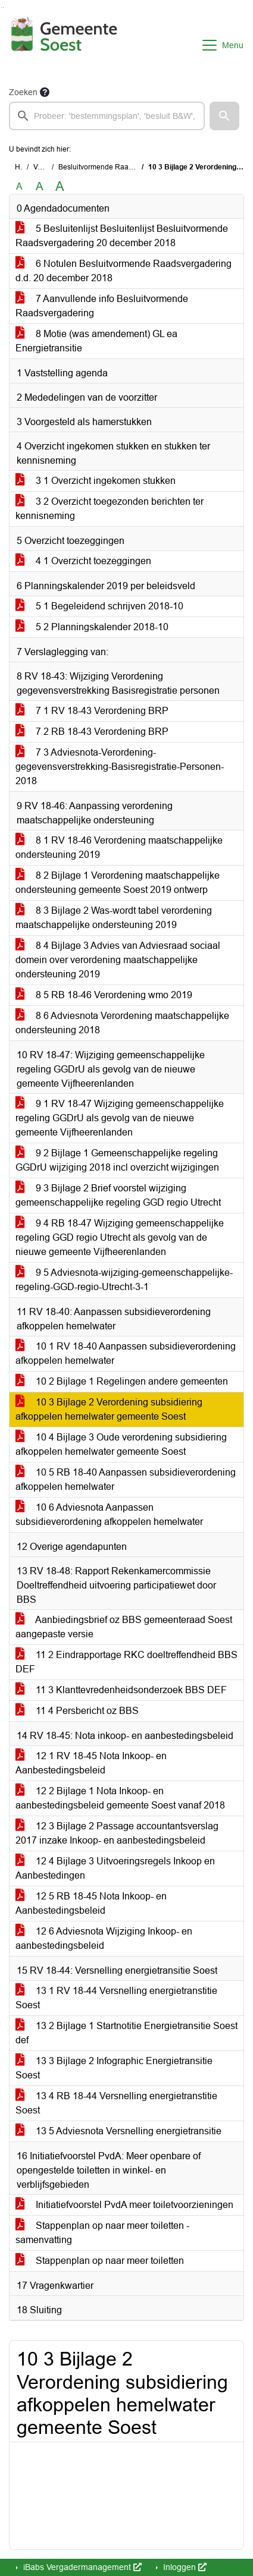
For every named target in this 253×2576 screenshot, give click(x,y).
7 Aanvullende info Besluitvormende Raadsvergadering (101, 306)
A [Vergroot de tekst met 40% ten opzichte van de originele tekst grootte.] (59, 187)
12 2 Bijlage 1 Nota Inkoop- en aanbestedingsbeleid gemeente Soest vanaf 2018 (120, 1798)
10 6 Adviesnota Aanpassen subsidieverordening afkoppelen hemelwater (109, 1514)
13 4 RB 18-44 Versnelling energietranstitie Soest (116, 2103)
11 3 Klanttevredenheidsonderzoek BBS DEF (121, 1690)
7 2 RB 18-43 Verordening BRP (91, 731)
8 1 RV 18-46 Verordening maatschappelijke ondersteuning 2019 (119, 847)
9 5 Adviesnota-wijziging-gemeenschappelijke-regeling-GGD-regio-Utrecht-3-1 (124, 1279)
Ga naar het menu (3, 7)
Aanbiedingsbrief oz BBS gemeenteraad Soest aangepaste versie (123, 1627)
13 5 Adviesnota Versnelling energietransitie (118, 2131)
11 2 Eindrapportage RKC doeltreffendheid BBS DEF (126, 1662)
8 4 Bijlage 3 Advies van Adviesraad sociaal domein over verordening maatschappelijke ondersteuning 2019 (117, 960)
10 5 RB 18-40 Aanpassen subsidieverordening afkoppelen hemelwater (125, 1479)
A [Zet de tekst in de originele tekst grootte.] (19, 186)
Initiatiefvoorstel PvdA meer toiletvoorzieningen (124, 2205)
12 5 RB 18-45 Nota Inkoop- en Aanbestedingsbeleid (91, 1903)
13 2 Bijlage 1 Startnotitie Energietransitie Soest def (126, 2033)
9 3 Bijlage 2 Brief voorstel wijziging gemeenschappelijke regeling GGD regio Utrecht (118, 1195)
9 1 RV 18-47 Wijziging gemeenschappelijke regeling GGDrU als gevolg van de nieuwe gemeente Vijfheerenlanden (119, 1118)
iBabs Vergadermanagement (81, 2567)
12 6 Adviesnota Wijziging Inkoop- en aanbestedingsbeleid (103, 1938)
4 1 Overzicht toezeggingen (83, 561)
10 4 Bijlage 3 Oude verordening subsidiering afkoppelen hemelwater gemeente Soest (121, 1444)
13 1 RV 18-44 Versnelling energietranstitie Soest (116, 1998)
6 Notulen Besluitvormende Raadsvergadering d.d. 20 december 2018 (123, 271)
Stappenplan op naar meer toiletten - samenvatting (102, 2232)
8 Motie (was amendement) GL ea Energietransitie (96, 341)
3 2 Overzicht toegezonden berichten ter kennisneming (109, 508)
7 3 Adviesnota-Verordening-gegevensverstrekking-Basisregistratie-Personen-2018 (119, 766)
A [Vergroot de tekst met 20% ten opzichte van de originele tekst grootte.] (39, 186)
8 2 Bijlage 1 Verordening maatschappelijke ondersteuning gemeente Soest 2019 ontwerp (117, 882)
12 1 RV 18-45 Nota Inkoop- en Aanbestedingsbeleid (91, 1763)
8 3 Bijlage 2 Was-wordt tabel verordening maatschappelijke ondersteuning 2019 (113, 917)
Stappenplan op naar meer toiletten (99, 2261)
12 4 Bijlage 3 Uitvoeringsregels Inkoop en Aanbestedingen (115, 1868)
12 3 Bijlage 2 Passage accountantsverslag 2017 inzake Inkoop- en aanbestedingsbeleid (116, 1833)
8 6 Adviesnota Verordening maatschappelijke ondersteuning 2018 (122, 1023)
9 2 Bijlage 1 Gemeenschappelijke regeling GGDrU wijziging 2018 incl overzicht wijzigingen (117, 1160)
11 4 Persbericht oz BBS (77, 1711)
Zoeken (23, 92)
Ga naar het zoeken (1, 7)
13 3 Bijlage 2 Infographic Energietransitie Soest (114, 2068)
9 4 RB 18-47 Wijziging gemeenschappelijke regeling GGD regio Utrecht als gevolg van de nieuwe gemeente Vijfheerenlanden (119, 1237)
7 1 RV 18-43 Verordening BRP (91, 711)
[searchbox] (107, 116)
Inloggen (184, 2567)
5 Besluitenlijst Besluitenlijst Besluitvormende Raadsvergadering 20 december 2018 (121, 236)
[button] (224, 116)
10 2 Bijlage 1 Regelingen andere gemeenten (121, 1381)
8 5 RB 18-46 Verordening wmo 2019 (103, 995)
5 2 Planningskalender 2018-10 (91, 627)
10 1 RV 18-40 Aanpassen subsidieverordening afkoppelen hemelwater (125, 1353)
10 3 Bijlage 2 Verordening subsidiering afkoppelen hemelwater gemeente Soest (108, 1409)
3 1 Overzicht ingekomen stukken (95, 481)
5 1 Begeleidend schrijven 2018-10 (99, 606)
